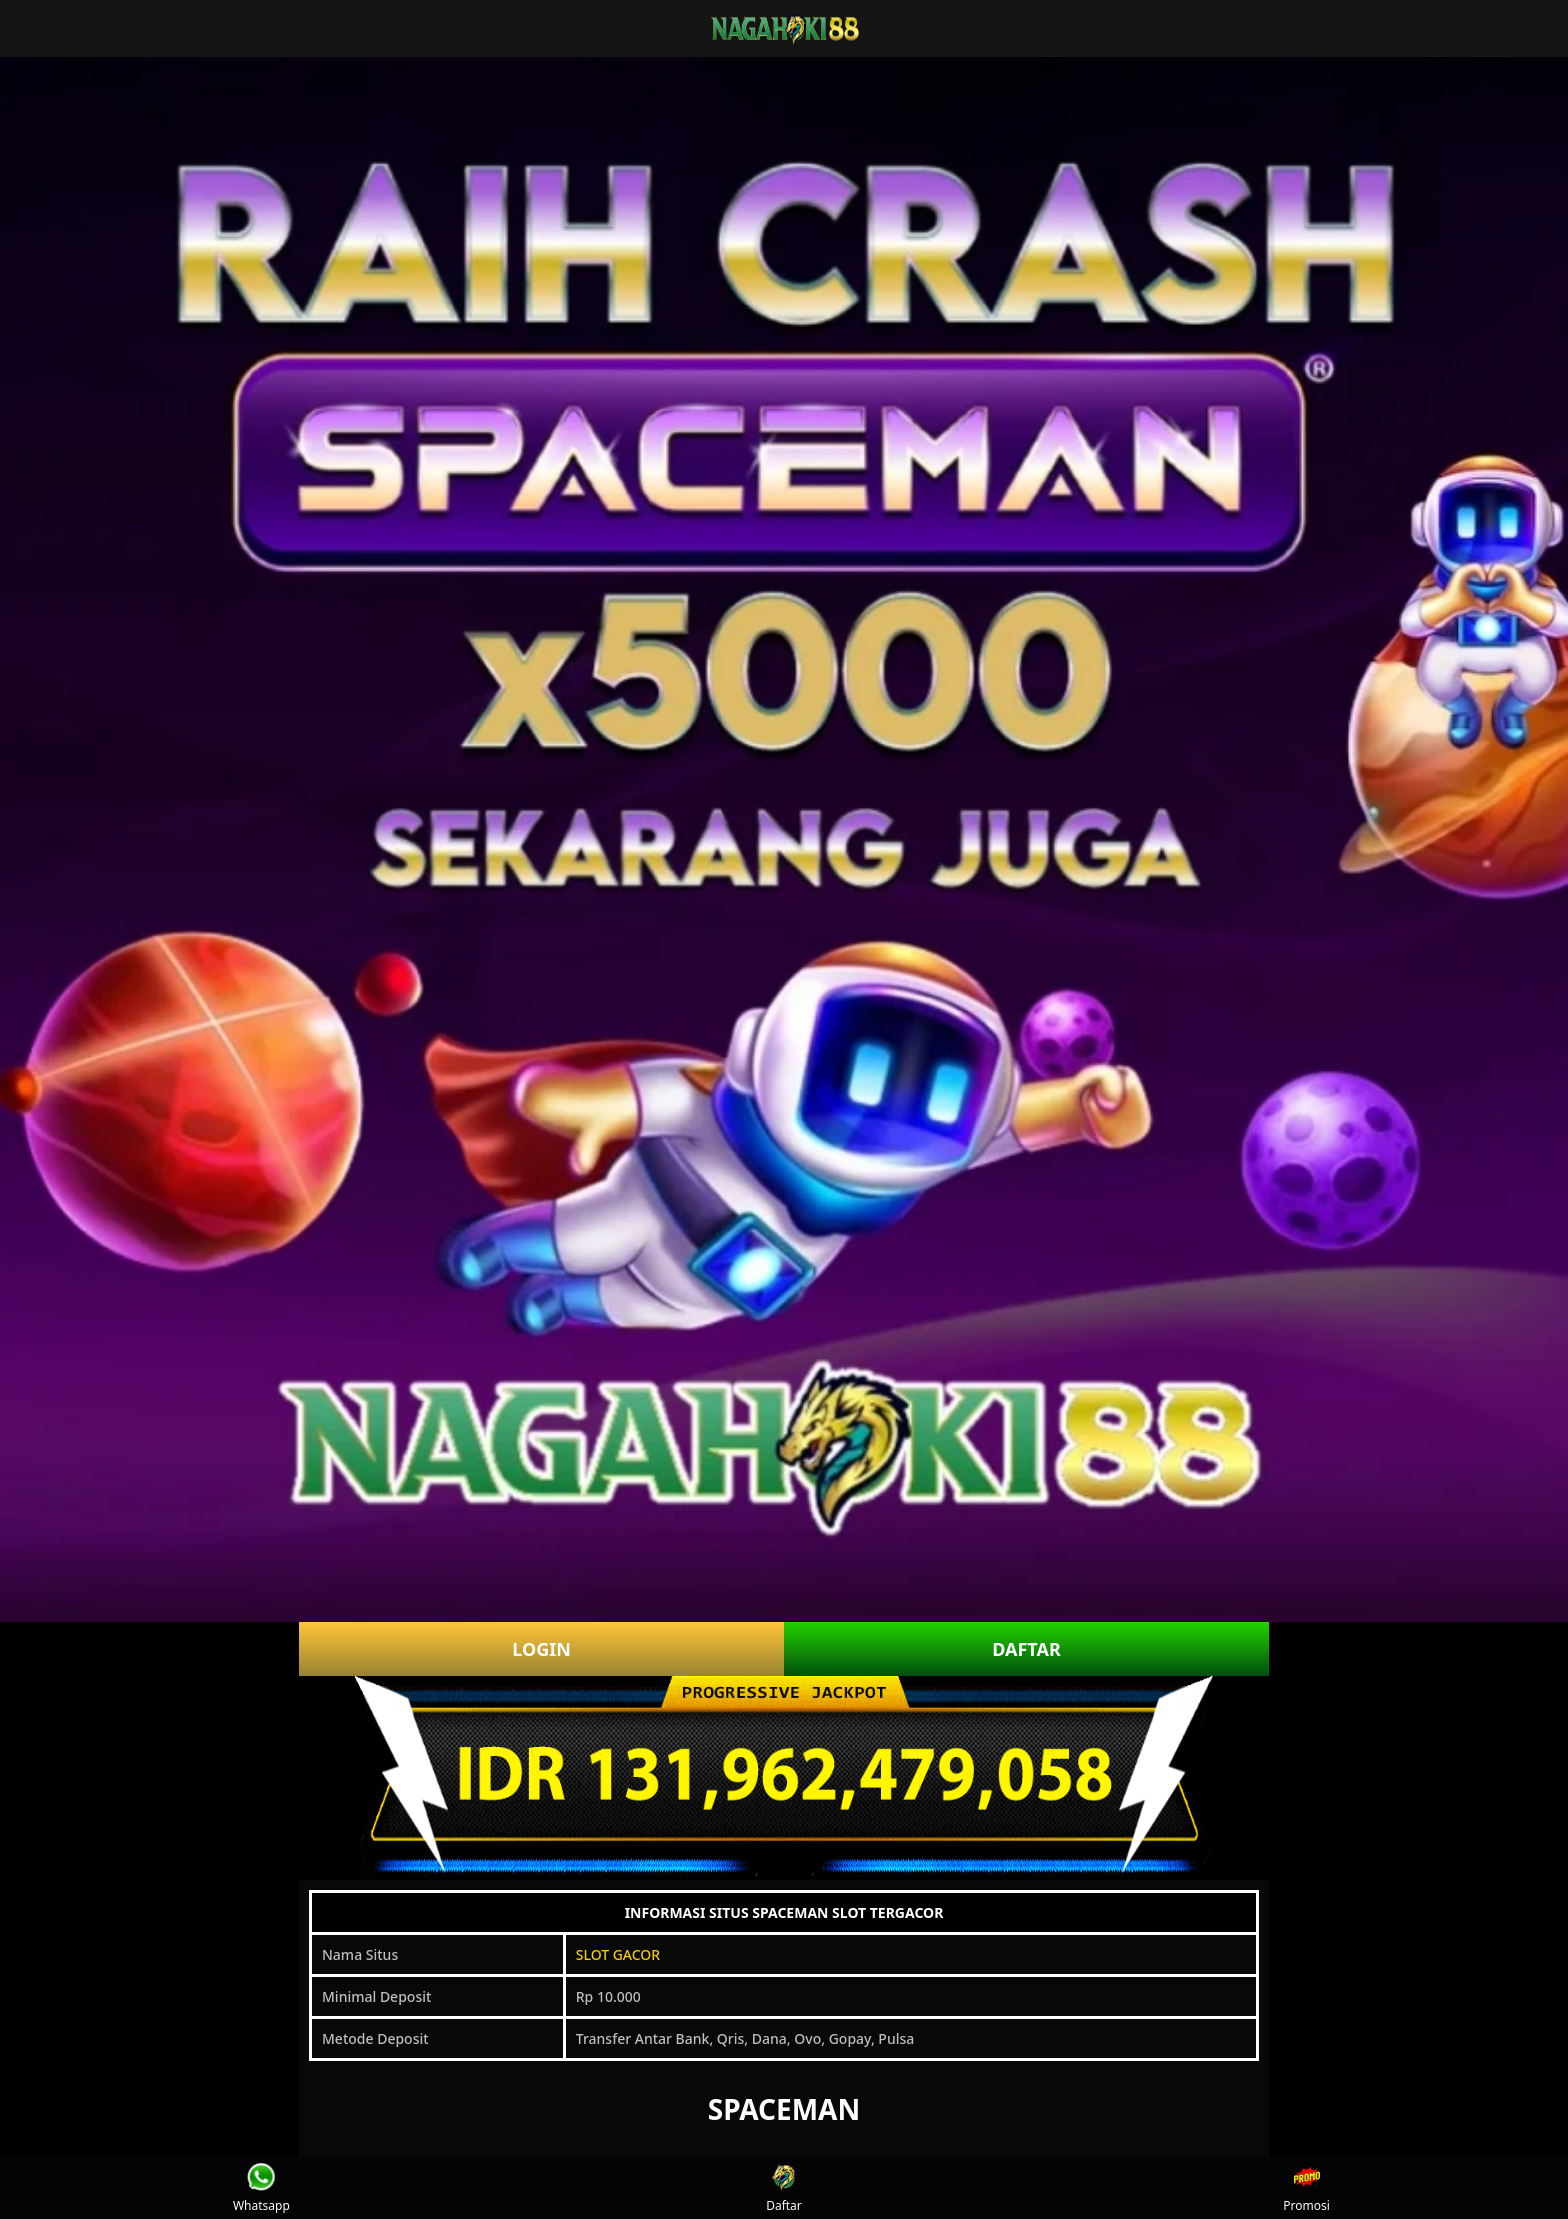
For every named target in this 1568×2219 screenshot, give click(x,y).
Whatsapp (261, 2188)
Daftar (784, 2188)
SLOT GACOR (618, 1954)
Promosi (1306, 2188)
